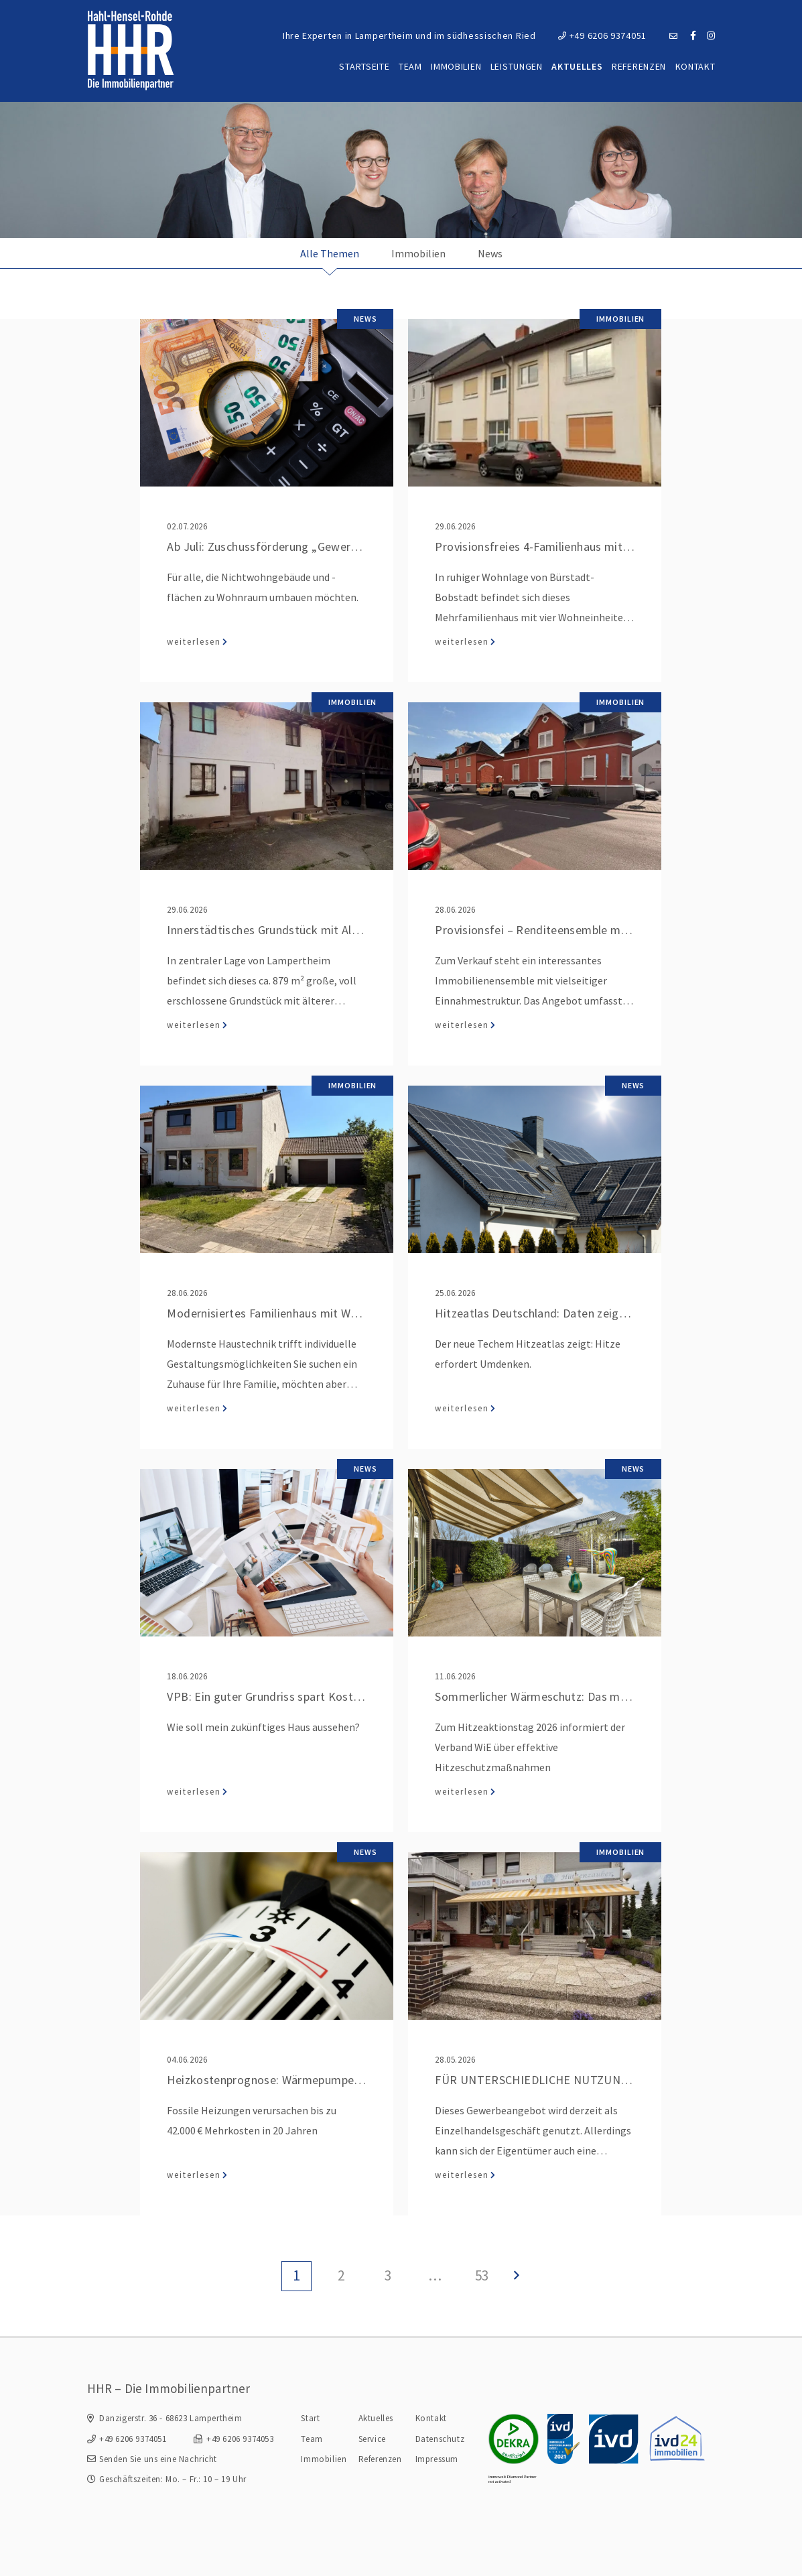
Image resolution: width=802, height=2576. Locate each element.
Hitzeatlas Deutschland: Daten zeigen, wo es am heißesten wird (601, 1313)
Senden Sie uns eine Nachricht (158, 2459)
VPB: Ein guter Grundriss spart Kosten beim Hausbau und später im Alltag (359, 1696)
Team (410, 66)
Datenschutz (439, 2439)
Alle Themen (329, 253)
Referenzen (639, 66)
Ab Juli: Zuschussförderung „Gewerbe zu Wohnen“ (297, 546)
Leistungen (516, 66)
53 (481, 2275)
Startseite (364, 66)
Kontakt (695, 66)
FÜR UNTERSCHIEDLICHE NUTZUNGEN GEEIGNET (568, 2079)
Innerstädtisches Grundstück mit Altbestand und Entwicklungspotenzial (354, 930)
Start (310, 2418)
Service (372, 2439)
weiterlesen (193, 641)
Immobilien (456, 66)
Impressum (436, 2459)
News (490, 253)
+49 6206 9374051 (602, 35)
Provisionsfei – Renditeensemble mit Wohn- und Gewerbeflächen (605, 930)
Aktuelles (576, 66)
